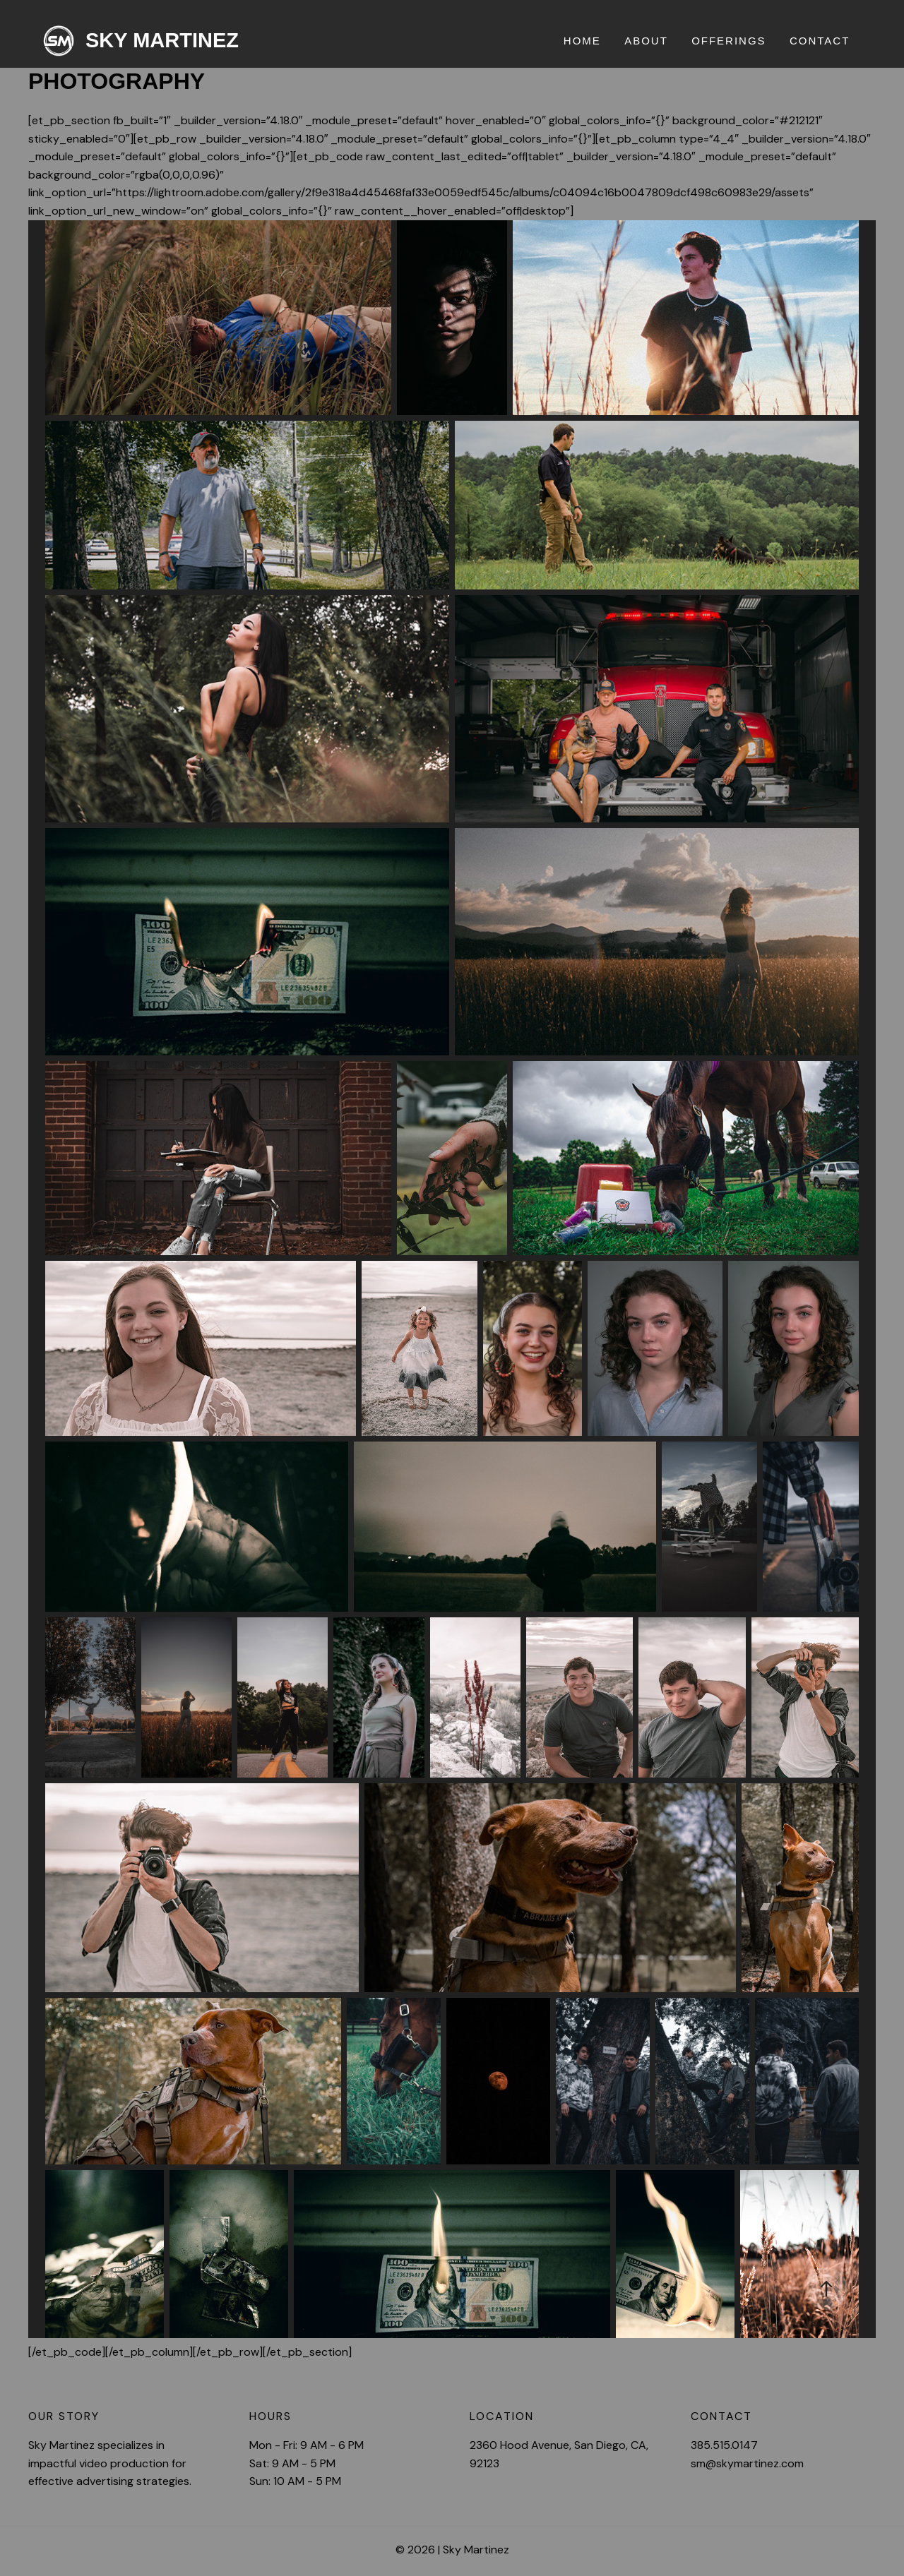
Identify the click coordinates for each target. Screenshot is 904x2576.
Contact (821, 41)
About (652, 41)
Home (590, 41)
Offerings (732, 41)
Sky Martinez (162, 40)
